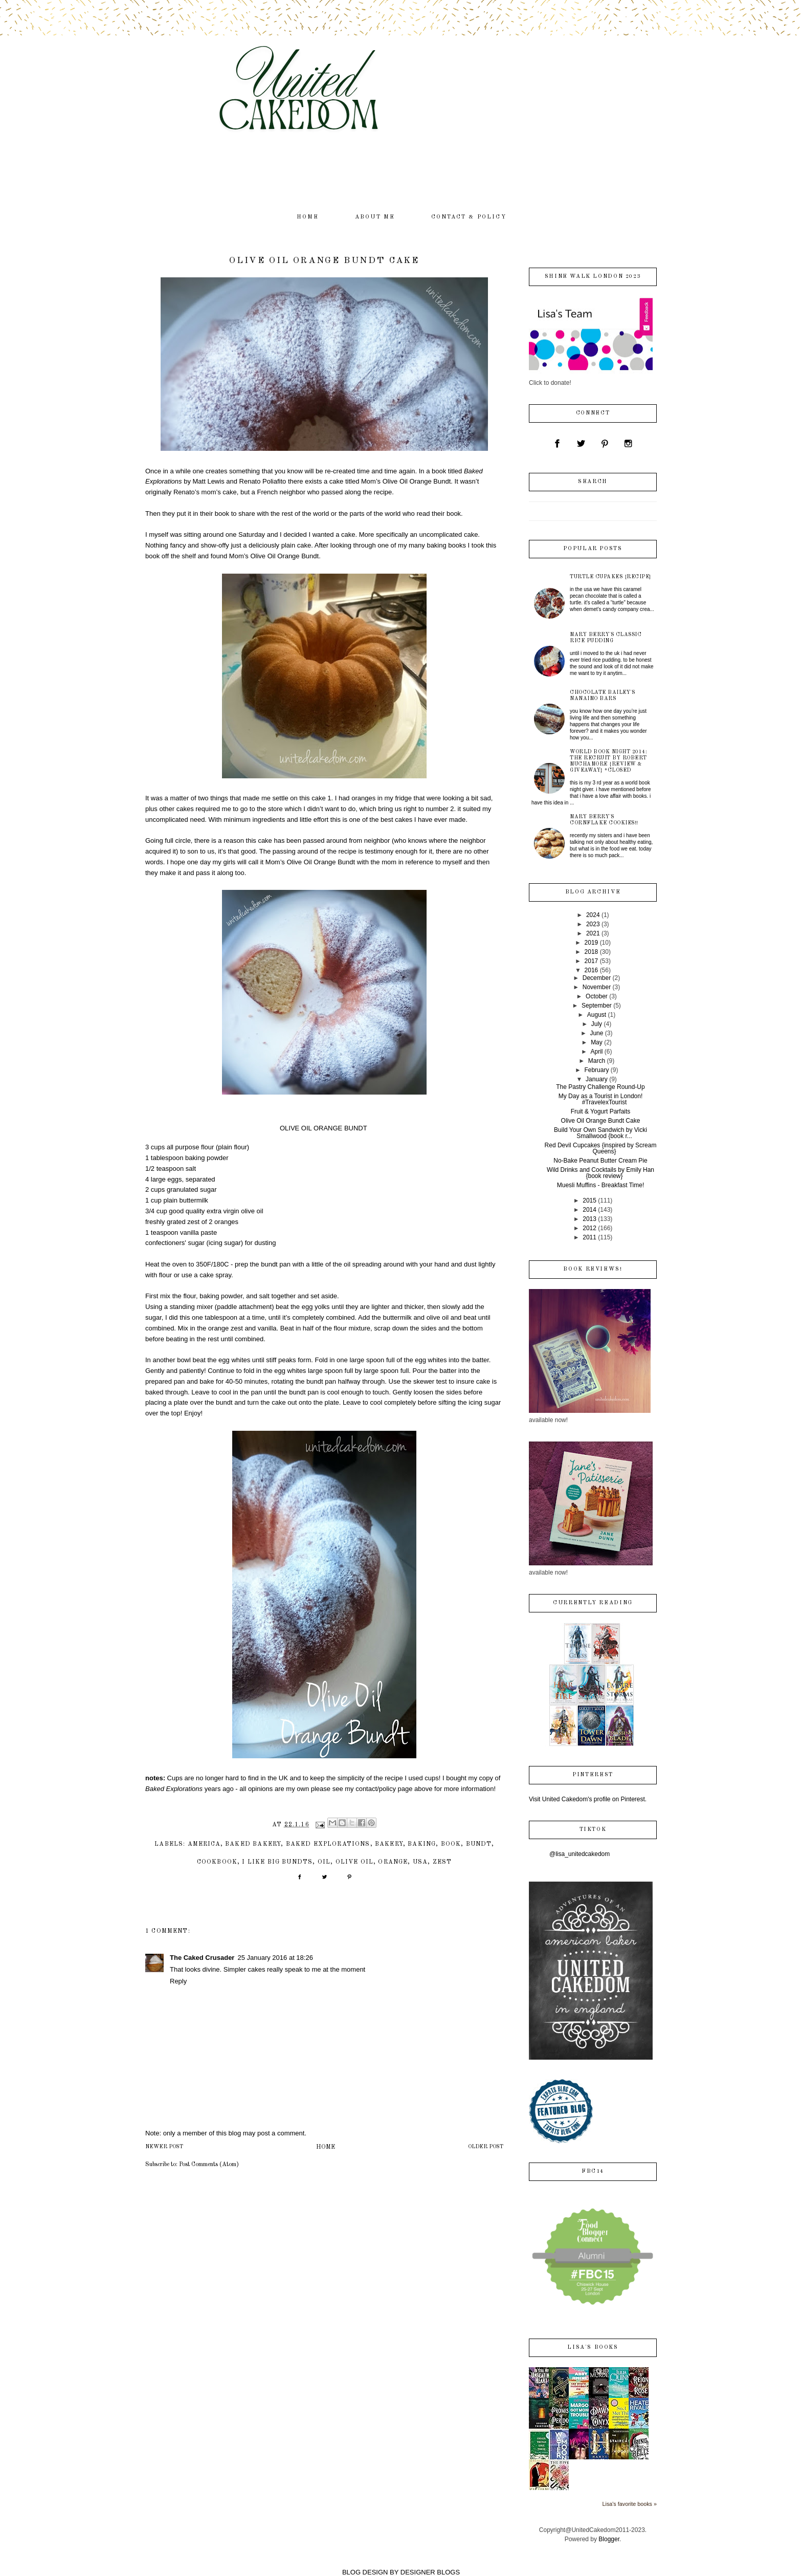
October (597, 996)
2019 (591, 942)
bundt (479, 1844)
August (596, 1014)
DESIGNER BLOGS (430, 2572)
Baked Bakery (253, 1844)
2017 (591, 961)
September (597, 1005)
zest (442, 1862)
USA (420, 1862)
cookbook (217, 1862)
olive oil (355, 1862)
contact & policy (468, 217)
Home (325, 2147)
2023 (593, 924)
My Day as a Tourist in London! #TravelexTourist (601, 1099)
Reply (178, 1981)
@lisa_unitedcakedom (579, 1854)
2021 (593, 933)
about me (375, 217)
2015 (589, 1200)
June (596, 1033)
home (308, 217)
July (596, 1024)
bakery (389, 1844)
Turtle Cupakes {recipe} (611, 576)
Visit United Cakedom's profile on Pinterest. (588, 1799)
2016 (591, 970)
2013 (589, 1218)
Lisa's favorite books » (630, 2504)
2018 (591, 951)
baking (422, 1844)
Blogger (608, 2539)
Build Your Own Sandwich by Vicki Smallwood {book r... (600, 1133)
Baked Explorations (328, 1844)
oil (324, 1862)
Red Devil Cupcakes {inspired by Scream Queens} (601, 1148)
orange (393, 1862)
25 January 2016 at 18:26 (275, 1957)
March (596, 1060)
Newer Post (164, 2147)
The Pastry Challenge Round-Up (600, 1086)
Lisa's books (592, 2347)
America (204, 1844)
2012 (589, 1228)
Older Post (485, 2147)
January (597, 1079)
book (451, 1844)
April (596, 1051)
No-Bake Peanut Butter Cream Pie (600, 1160)
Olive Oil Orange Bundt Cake (600, 1120)
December (597, 977)
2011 (589, 1237)
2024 (593, 915)
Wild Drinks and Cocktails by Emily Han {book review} (600, 1173)
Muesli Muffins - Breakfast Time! (600, 1185)
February (596, 1070)
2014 (589, 1209)
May (597, 1042)
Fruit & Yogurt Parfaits (601, 1111)
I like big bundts (277, 1862)
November (597, 987)
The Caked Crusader (202, 1957)
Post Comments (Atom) (209, 2165)
